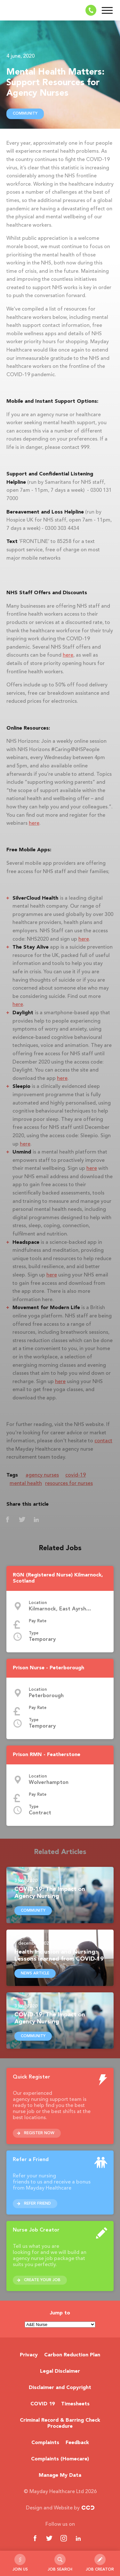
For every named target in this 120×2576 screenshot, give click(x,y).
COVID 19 (42, 2404)
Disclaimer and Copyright (60, 2387)
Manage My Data (60, 2475)
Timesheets (75, 2404)
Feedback (77, 2442)
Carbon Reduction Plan (72, 2355)
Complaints (45, 2442)
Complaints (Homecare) (60, 2459)
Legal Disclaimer (60, 2371)
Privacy (29, 2355)
